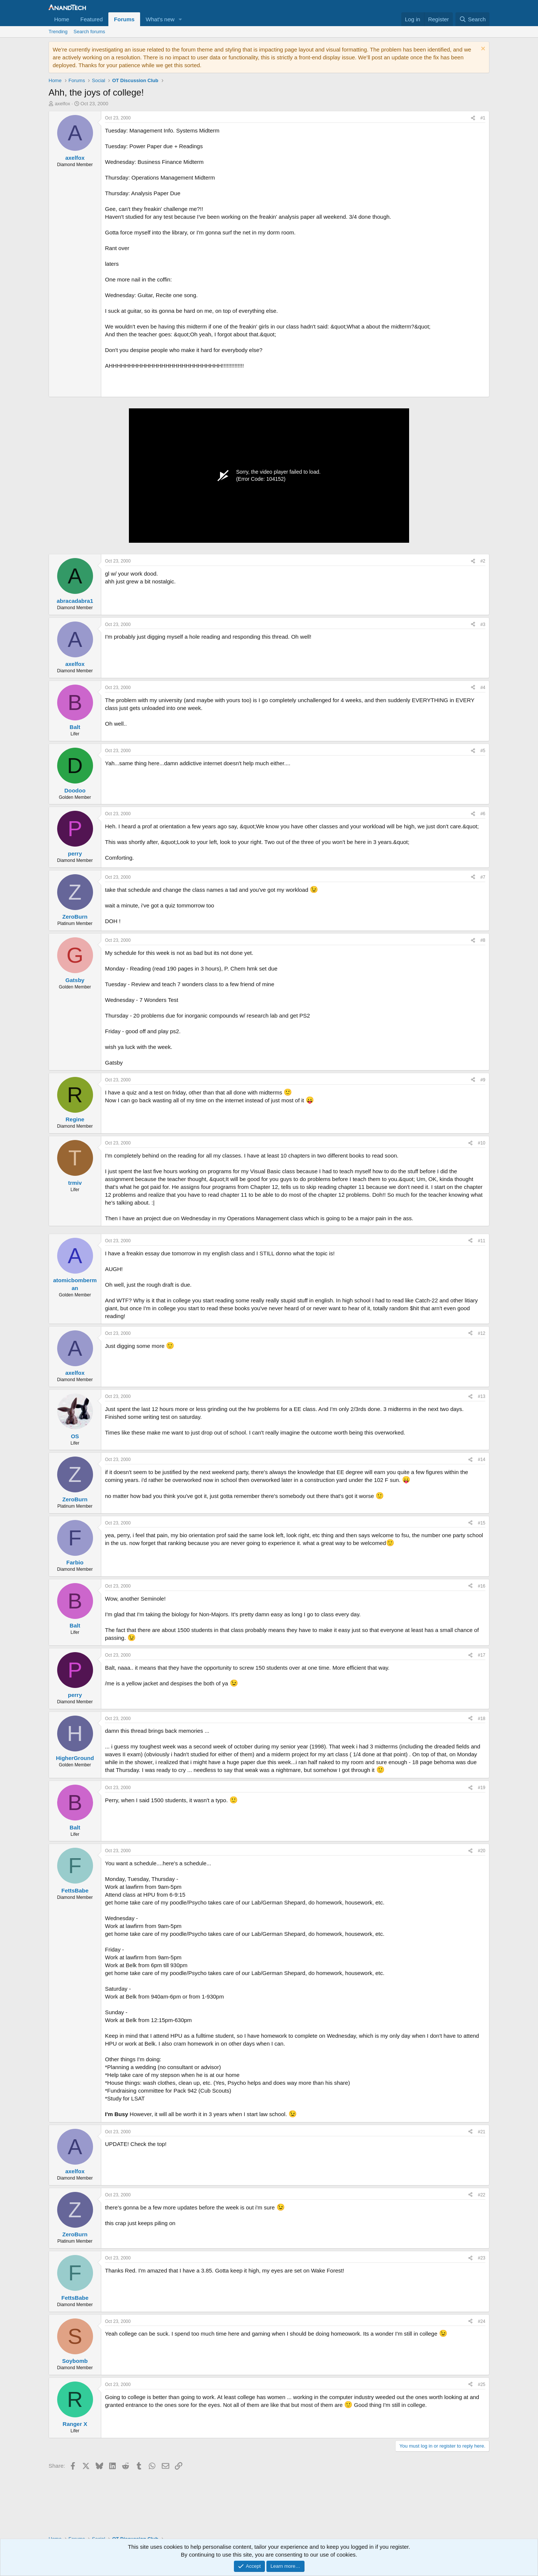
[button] (180, 19)
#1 (482, 118)
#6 (482, 813)
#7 (482, 877)
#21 (481, 2131)
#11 (481, 1240)
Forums (124, 19)
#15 (481, 1523)
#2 (482, 561)
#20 (481, 1850)
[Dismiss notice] (482, 49)
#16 (481, 1586)
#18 (481, 1718)
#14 (481, 1459)
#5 (482, 750)
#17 (481, 1655)
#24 (481, 2321)
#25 (481, 2384)
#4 (482, 687)
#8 (482, 940)
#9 (482, 1080)
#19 (481, 1787)
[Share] (473, 118)
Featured (91, 19)
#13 (481, 1396)
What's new (160, 19)
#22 (481, 2194)
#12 (481, 1333)
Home (61, 19)
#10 (481, 1143)
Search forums (89, 31)
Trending (58, 31)
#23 (481, 2258)
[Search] (472, 19)
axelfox (62, 103)
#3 (482, 624)
